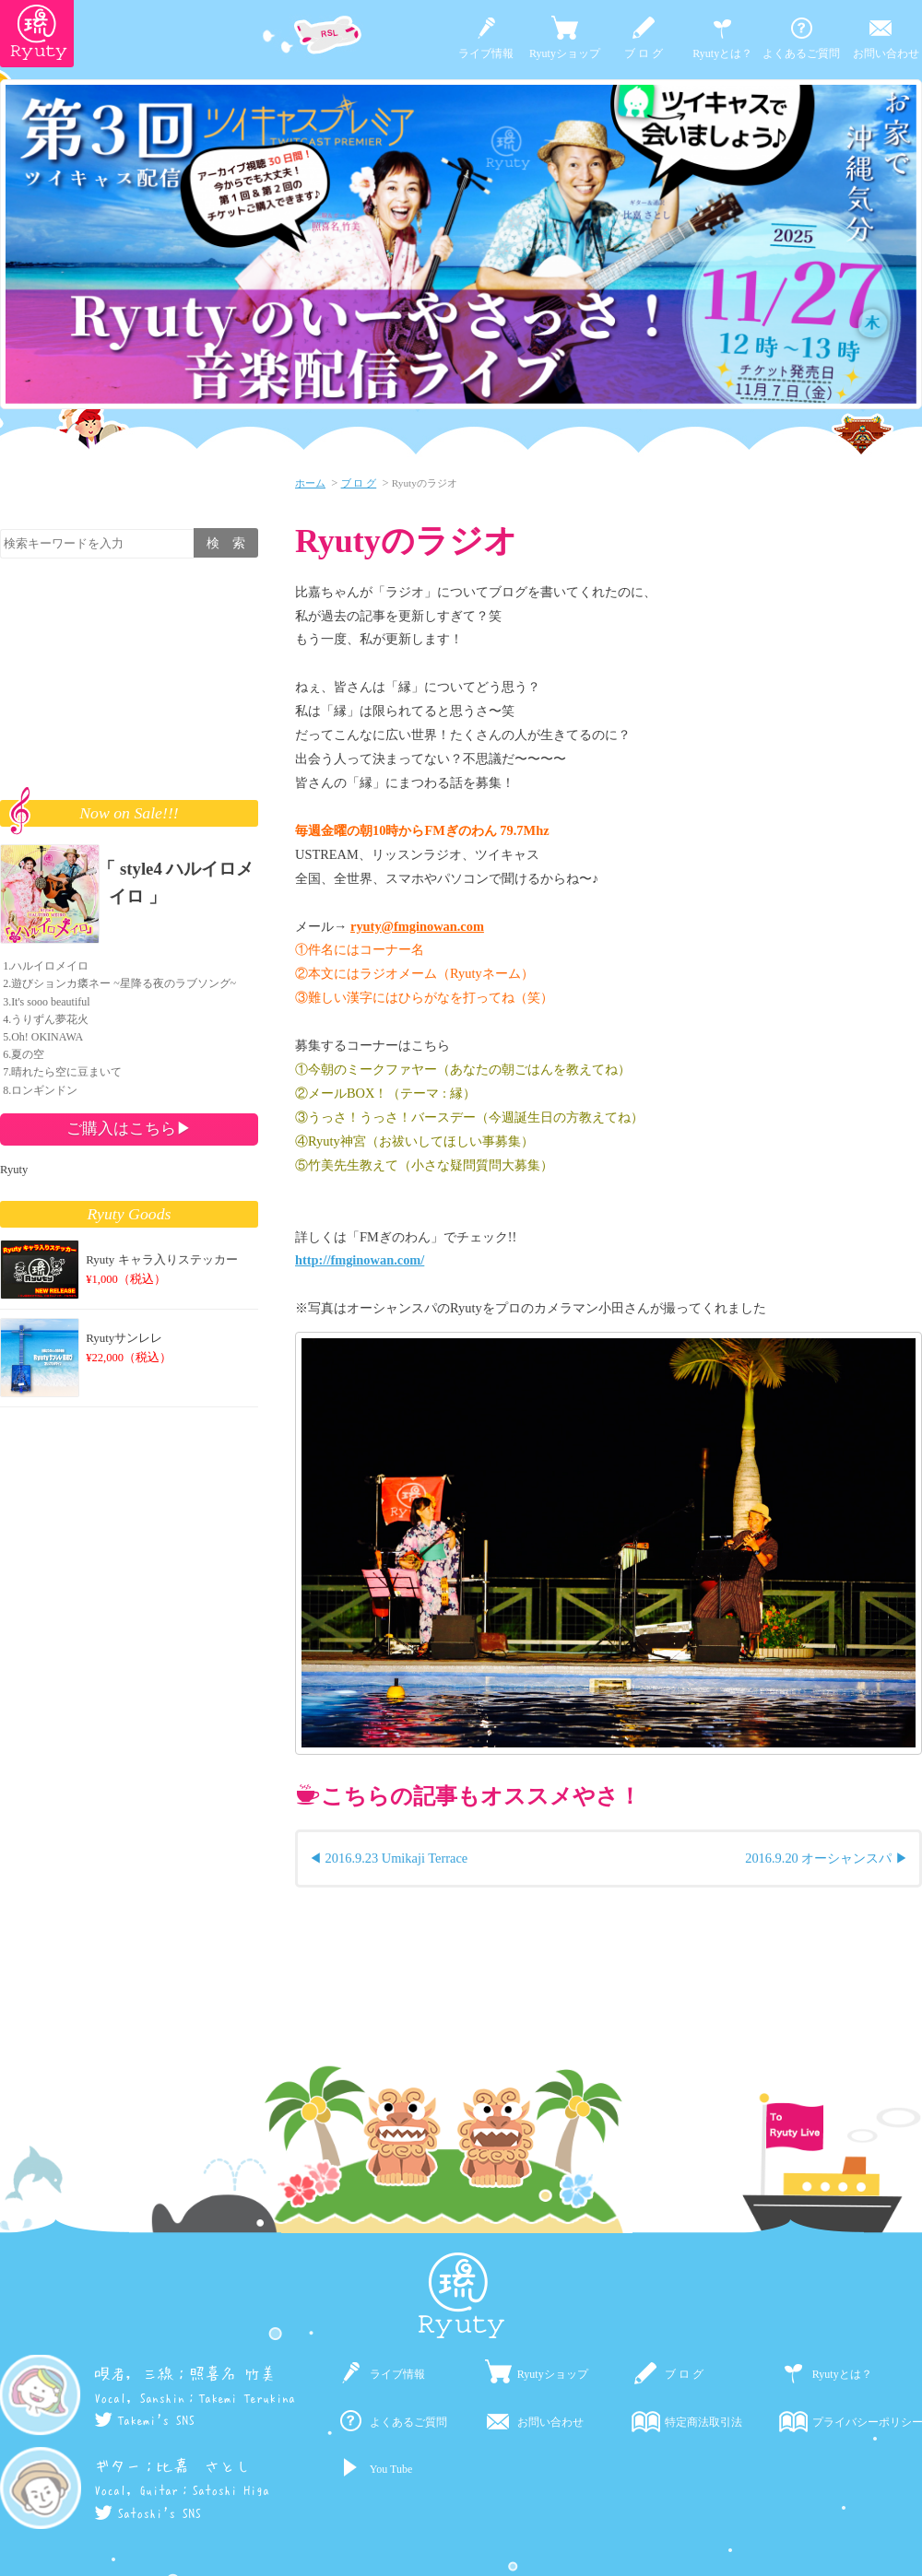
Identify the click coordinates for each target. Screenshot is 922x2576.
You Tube (391, 2469)
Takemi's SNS (144, 2420)
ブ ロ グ (643, 53)
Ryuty (14, 1169)
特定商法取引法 (703, 2422)
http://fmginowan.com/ (359, 1260)
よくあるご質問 (801, 53)
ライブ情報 (486, 53)
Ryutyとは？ (722, 53)
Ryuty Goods (129, 1214)
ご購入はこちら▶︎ (129, 1128)
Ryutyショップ (564, 53)
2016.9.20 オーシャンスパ (818, 1858)
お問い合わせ (886, 53)
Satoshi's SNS (147, 2513)
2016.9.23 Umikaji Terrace (396, 1858)
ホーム (310, 482)
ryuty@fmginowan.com (417, 926)
